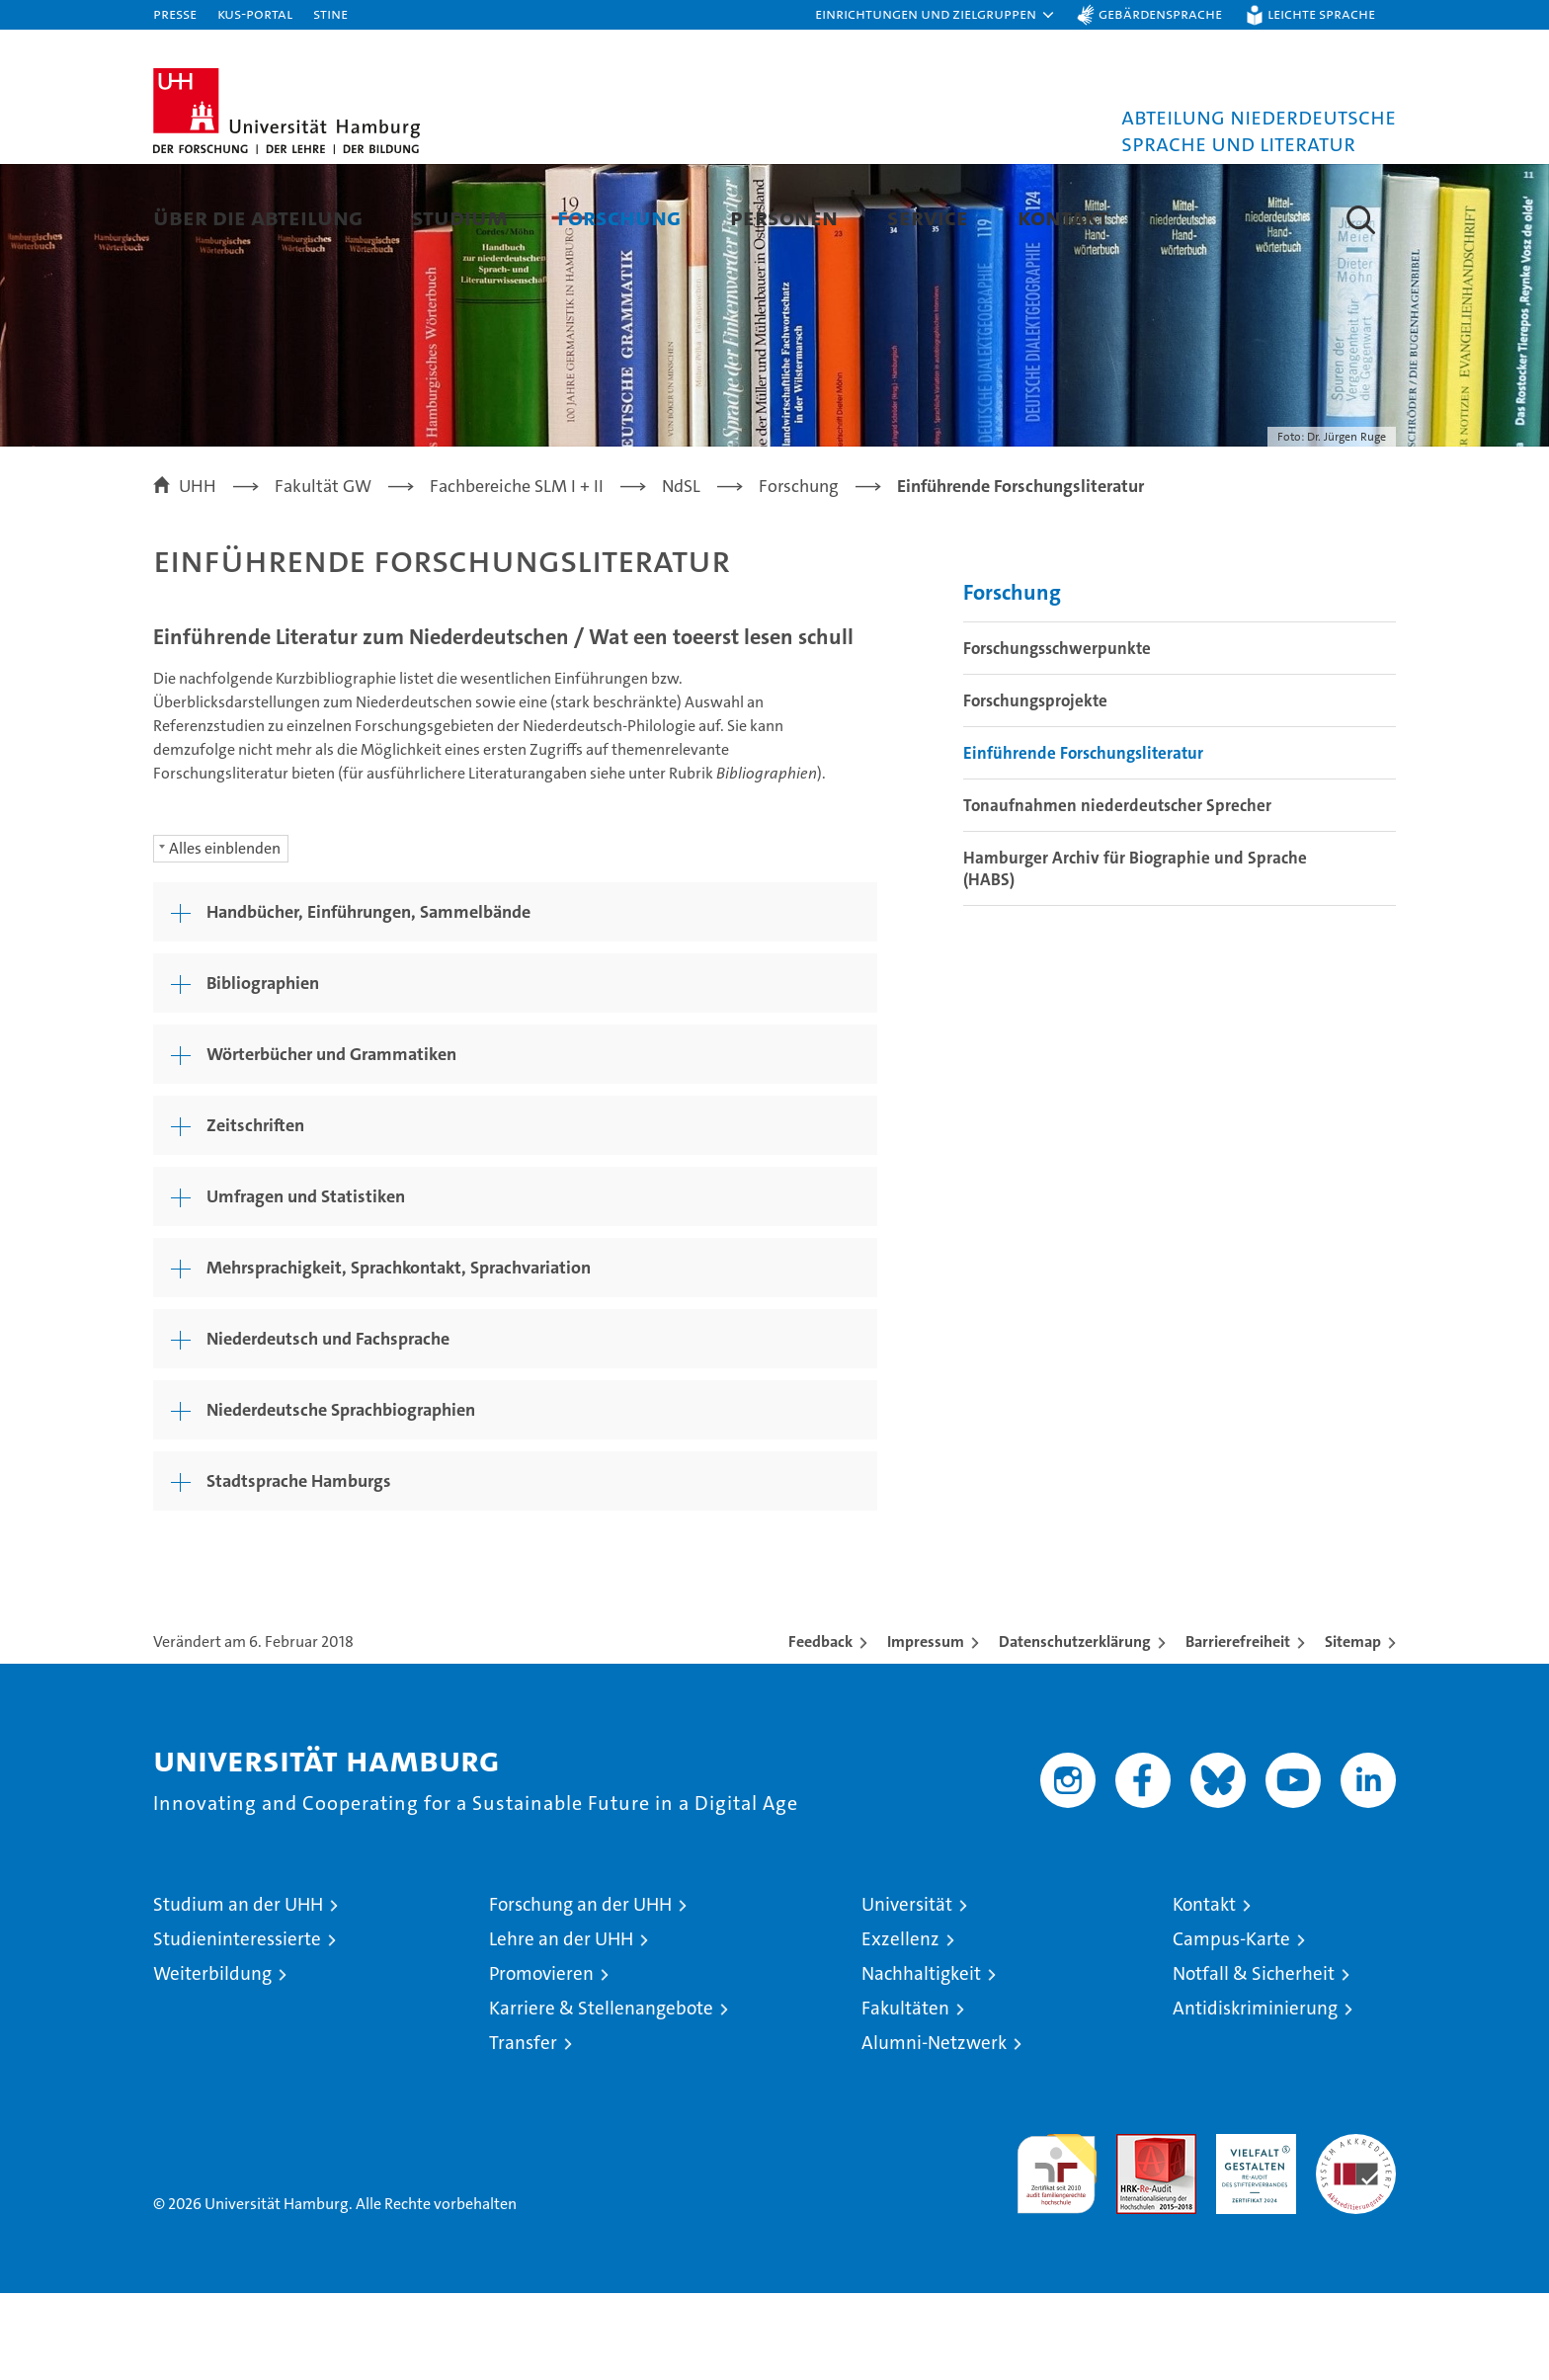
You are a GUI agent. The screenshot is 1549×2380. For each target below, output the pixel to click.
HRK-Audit (1251, 2231)
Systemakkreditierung (1356, 2231)
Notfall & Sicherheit (1254, 2060)
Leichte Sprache (1321, 13)
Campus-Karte (1231, 2025)
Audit (1135, 2231)
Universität (906, 1991)
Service (927, 217)
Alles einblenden (225, 935)
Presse (175, 13)
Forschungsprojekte (1035, 787)
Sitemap (1353, 1728)
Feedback (820, 1728)
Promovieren (541, 2060)
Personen (784, 217)
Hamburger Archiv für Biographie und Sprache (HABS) (1135, 955)
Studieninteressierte (237, 2025)
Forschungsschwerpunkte (1057, 735)
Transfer (523, 2129)
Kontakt (1063, 217)
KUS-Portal (254, 13)
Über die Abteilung (258, 217)
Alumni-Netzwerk (934, 2129)
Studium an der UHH (238, 1991)
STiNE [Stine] (330, 13)
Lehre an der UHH (561, 2025)
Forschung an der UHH (580, 1991)
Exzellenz (900, 2025)
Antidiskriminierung (1255, 2095)
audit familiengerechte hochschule (1057, 2252)
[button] (935, 15)
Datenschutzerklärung (1075, 1728)
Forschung (619, 217)
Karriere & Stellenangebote (601, 2095)
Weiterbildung (212, 2060)
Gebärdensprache (1160, 13)
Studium (460, 217)
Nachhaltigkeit (921, 2060)
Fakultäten (905, 2095)
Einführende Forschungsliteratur (1083, 840)
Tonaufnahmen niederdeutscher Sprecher (1117, 892)
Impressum (925, 1728)
